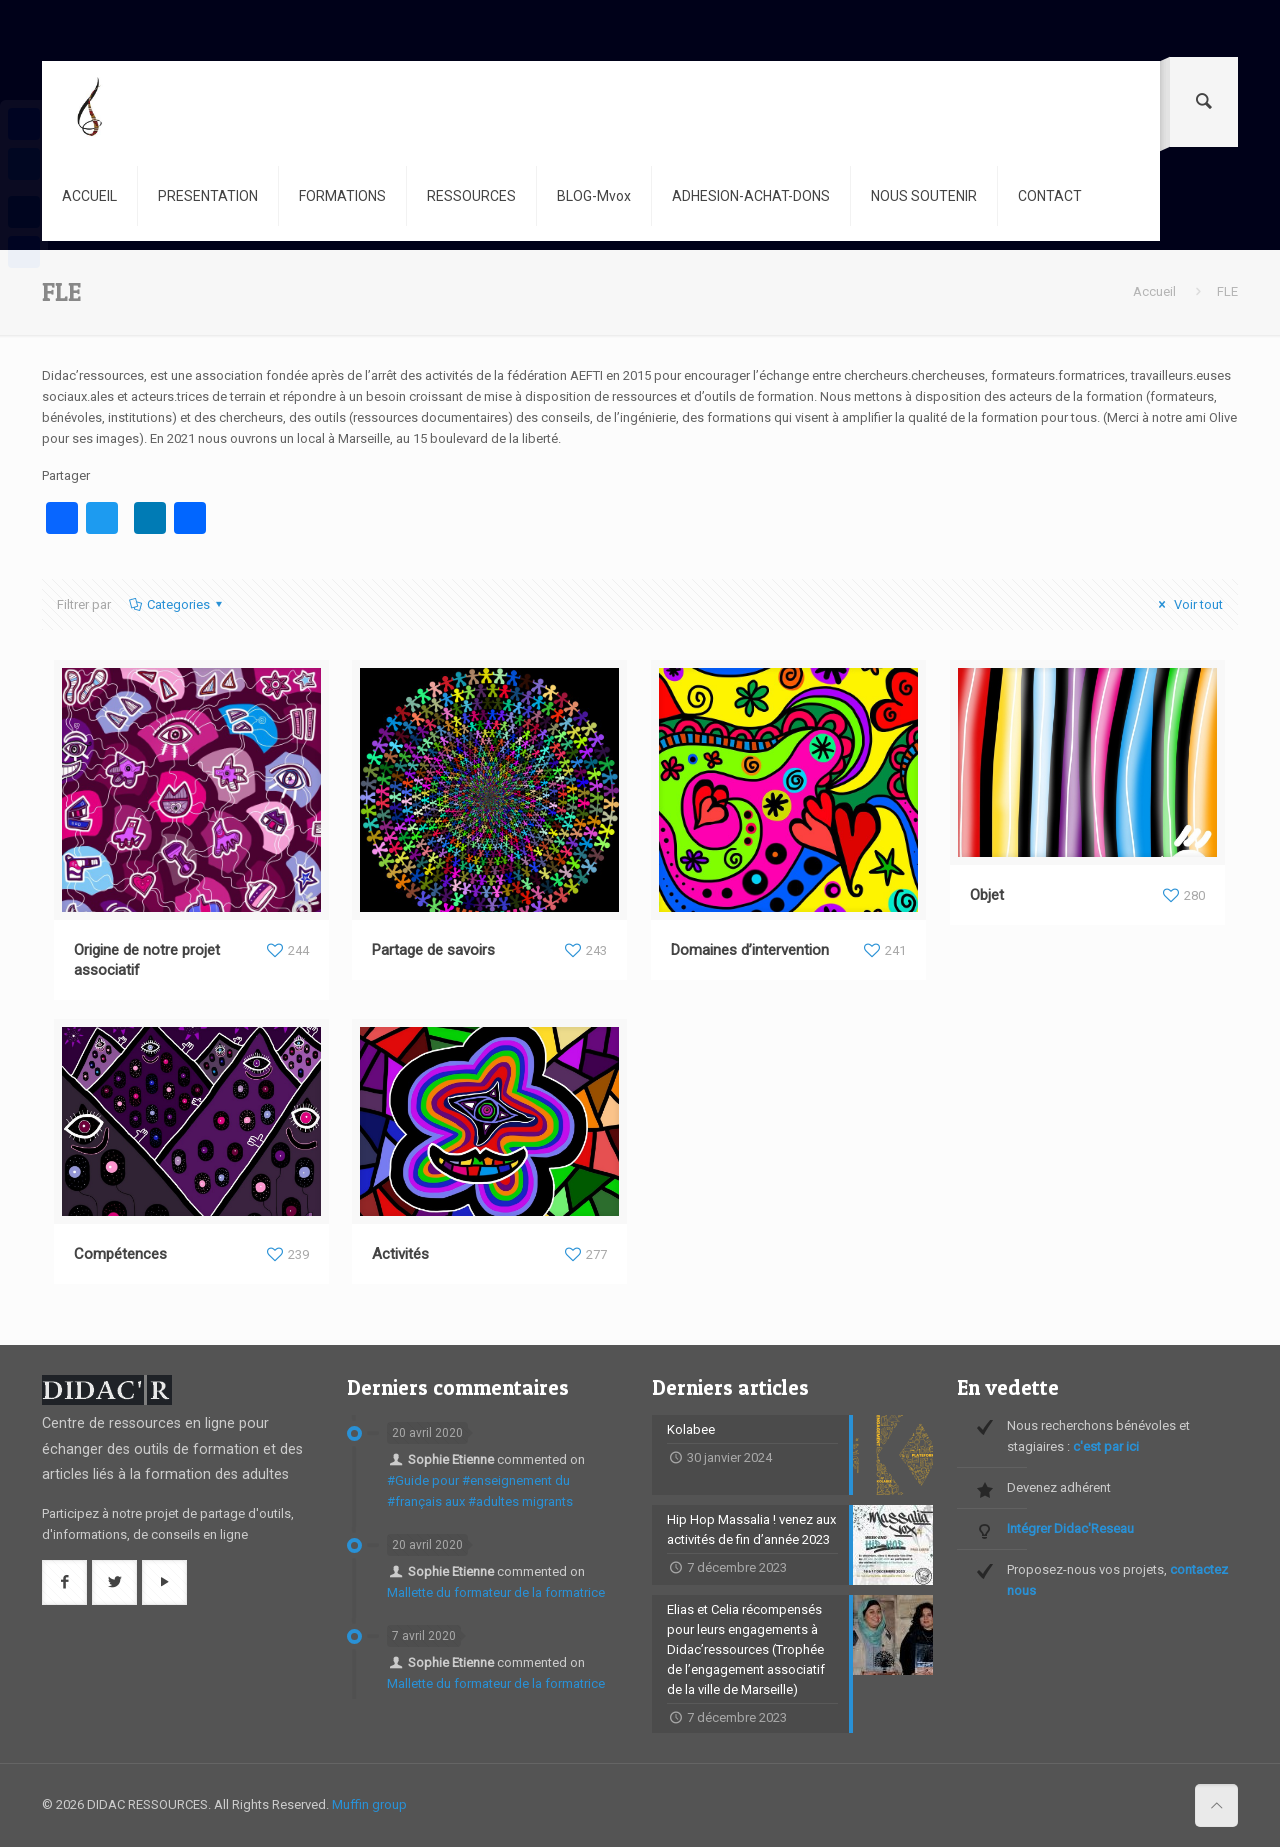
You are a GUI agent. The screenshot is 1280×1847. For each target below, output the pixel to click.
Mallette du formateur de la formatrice (496, 1592)
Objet (987, 895)
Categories (177, 604)
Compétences (120, 1254)
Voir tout (1188, 604)
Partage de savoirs (433, 950)
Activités (400, 1254)
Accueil (1154, 291)
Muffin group (369, 1804)
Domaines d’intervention (750, 950)
